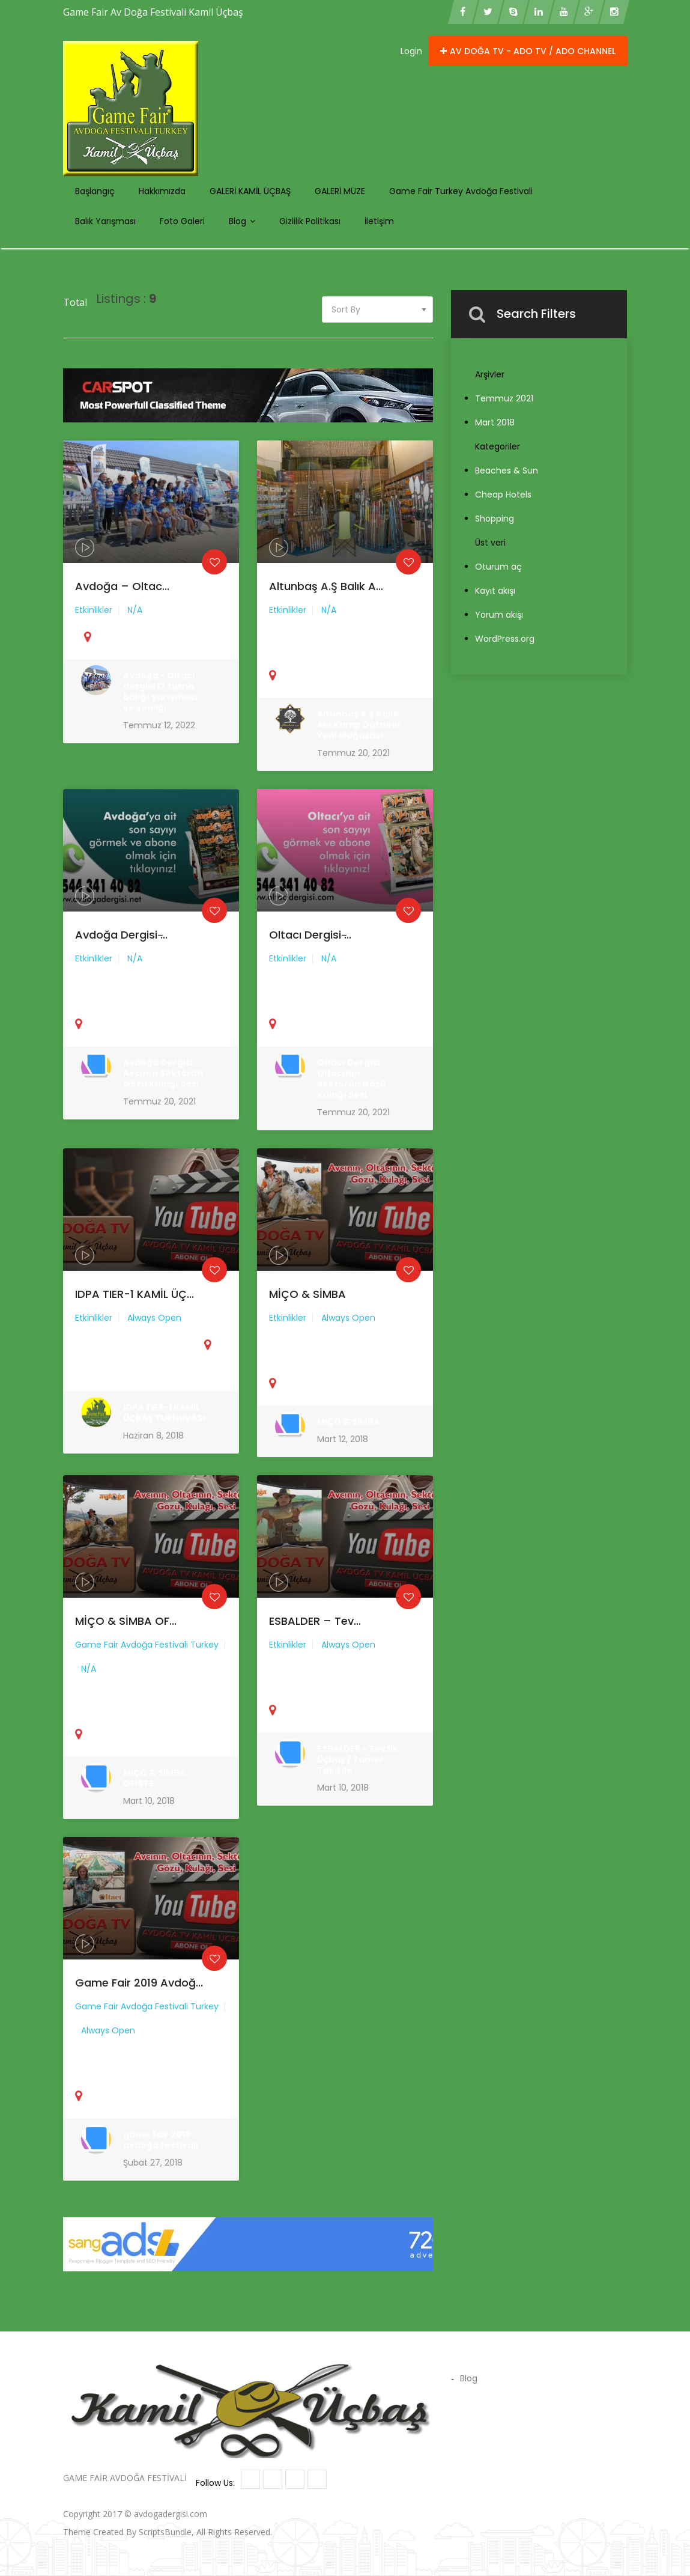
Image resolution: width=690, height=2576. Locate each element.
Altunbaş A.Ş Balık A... (328, 600)
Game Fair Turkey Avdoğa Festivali (461, 191)
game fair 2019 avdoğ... (140, 1997)
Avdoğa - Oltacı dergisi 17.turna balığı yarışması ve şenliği (159, 694)
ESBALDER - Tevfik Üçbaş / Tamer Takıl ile (356, 1759)
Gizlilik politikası (309, 221)
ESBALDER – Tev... (317, 1635)
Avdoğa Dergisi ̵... (124, 948)
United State (108, 1374)
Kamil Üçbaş (302, 2514)
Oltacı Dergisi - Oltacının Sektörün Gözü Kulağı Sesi (350, 1079)
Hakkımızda (162, 191)
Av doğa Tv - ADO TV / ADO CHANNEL (528, 51)
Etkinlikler (99, 620)
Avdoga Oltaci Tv (243, 2514)
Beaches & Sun (506, 470)
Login (411, 51)
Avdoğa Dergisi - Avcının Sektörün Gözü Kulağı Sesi (162, 1073)
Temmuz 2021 (504, 398)
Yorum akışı (499, 615)
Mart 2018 (495, 422)
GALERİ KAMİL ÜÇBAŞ (250, 191)
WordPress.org (504, 639)
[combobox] (378, 309)
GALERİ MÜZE (340, 191)
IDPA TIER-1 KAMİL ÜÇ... (136, 1307)
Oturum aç (498, 567)
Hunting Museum (361, 2514)
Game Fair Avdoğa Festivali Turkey (147, 1656)
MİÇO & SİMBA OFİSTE (154, 1777)
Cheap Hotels (503, 495)
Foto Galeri (182, 221)
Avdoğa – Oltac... (125, 599)
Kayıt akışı (495, 591)
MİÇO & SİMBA (311, 1307)
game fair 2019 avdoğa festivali (159, 2138)
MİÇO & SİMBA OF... (128, 1635)
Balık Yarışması (105, 221)
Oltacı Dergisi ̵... (313, 949)
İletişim (379, 221)
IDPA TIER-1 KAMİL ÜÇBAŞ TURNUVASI (162, 1413)
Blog (242, 221)
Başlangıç (95, 191)
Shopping (494, 519)
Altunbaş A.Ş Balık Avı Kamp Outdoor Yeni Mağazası (357, 725)
